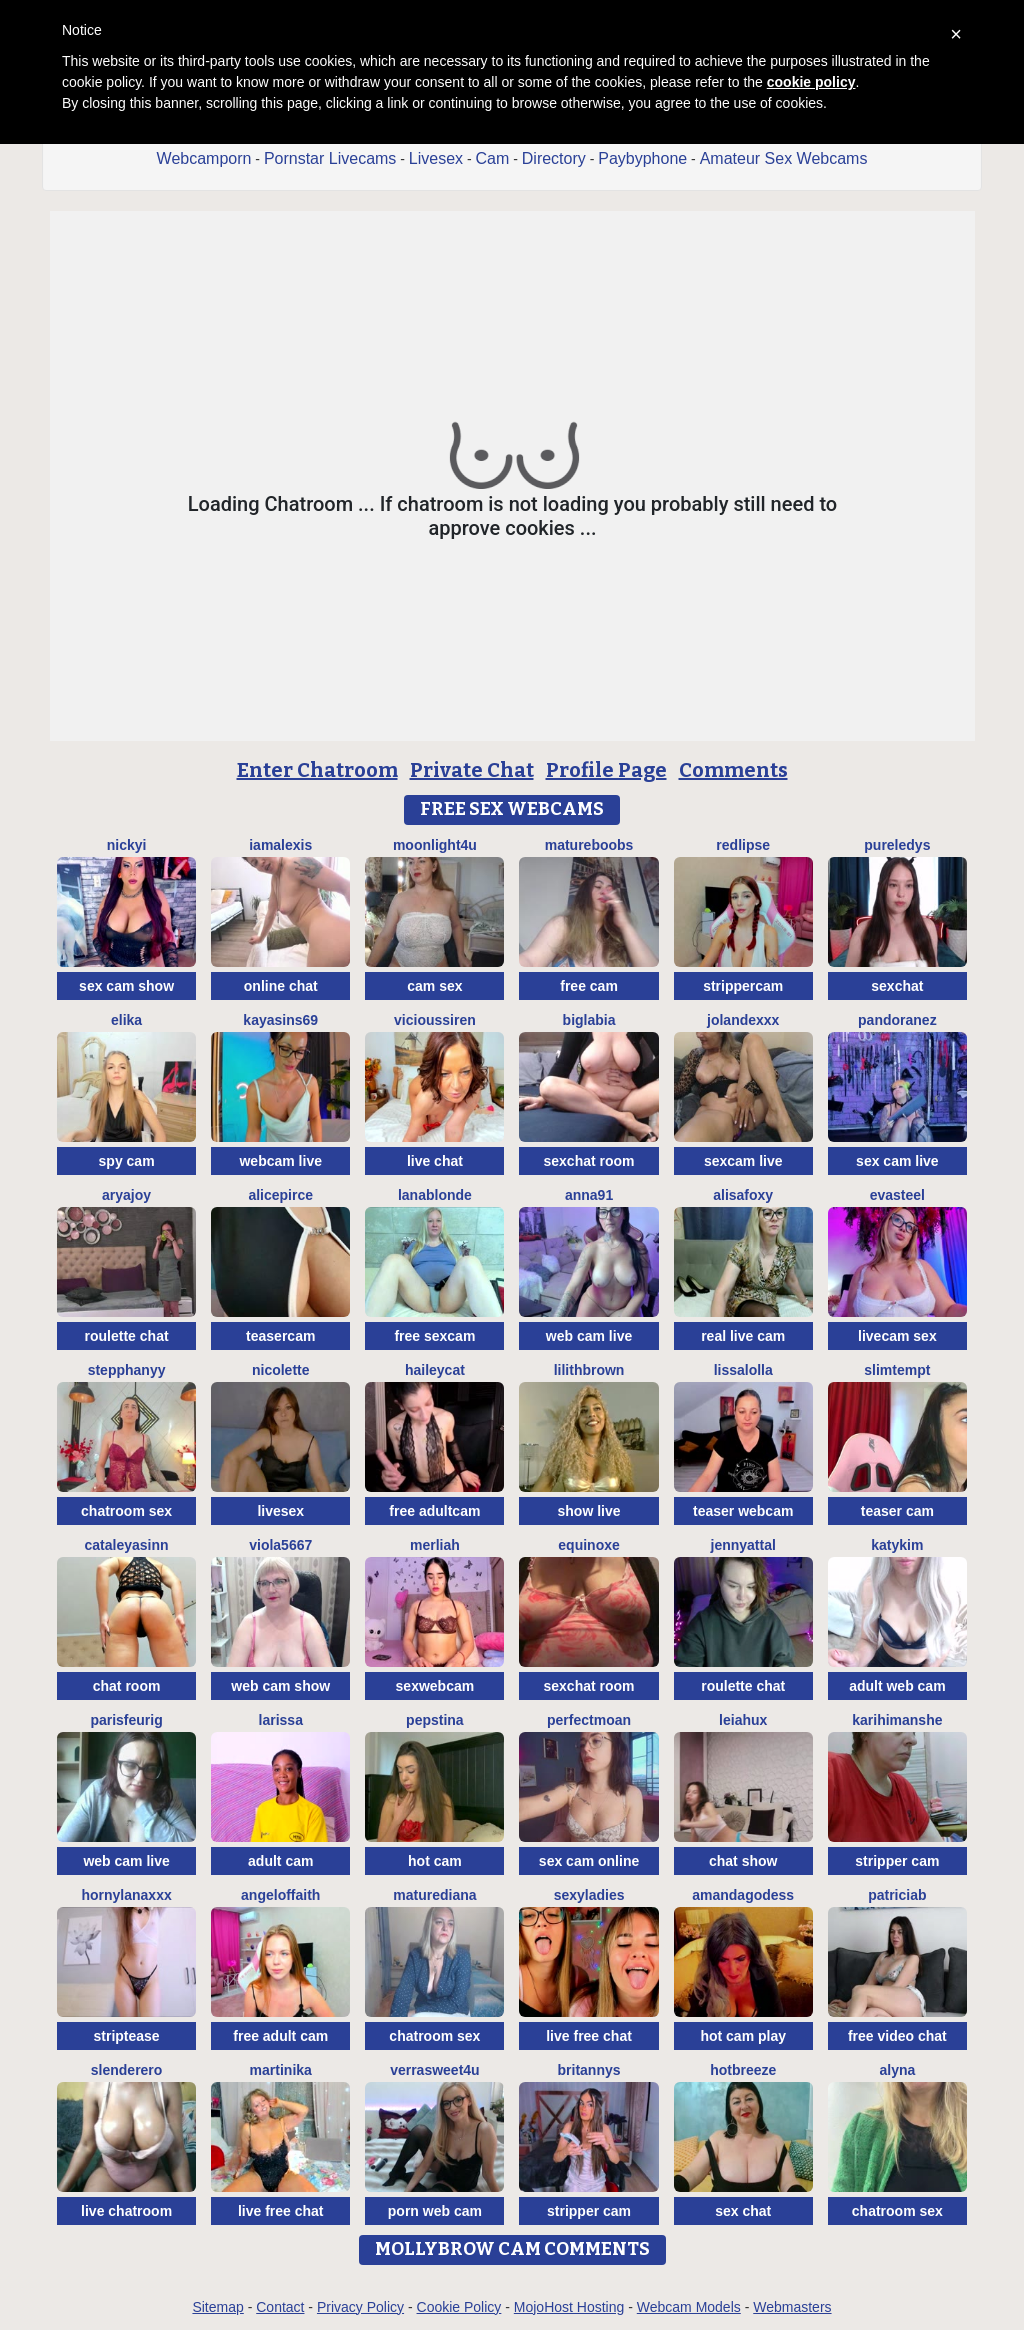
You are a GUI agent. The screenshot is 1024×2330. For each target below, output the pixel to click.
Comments (733, 770)
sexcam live (743, 1161)
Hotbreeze (743, 2070)
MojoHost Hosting (569, 2307)
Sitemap (217, 2307)
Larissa (281, 1720)
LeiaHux (743, 1720)
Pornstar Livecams (330, 158)
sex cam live (897, 1161)
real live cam (743, 1336)
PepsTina (435, 1720)
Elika (126, 1020)
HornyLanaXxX (126, 1895)
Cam (493, 158)
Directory (554, 158)
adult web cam (897, 1686)
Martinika (281, 2070)
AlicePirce (280, 1195)
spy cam (127, 1161)
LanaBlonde (435, 1195)
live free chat (589, 2036)
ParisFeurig (126, 1720)
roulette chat (127, 1336)
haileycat (435, 1370)
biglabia (589, 1020)
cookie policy (811, 82)
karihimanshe (897, 1720)
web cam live (589, 1336)
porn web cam (435, 2211)
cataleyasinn (127, 1545)
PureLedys (897, 845)
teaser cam (897, 1511)
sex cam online (589, 1861)
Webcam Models (689, 2307)
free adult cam (280, 2036)
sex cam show (126, 986)
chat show (743, 1861)
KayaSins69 (280, 1020)
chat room (127, 1686)
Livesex (436, 158)
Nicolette (281, 1370)
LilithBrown (589, 1370)
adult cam (280, 1861)
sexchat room (589, 1161)
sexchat (897, 986)
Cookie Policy (459, 2307)
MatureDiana (434, 1895)
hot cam (435, 1861)
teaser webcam (743, 1511)
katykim (897, 1545)
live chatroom (126, 2211)
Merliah (435, 1545)
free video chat (897, 2036)
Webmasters (792, 2307)
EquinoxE (588, 1545)
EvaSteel (897, 1195)
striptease (127, 2036)
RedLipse (743, 845)
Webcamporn (204, 158)
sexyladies (589, 1895)
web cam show (280, 1686)
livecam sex (897, 1336)
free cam (589, 986)
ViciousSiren (435, 1020)
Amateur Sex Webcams (784, 158)
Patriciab (897, 1895)
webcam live (280, 1161)
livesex (280, 1511)
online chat (281, 986)
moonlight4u (435, 845)
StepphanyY (127, 1370)
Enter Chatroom (317, 770)
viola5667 (280, 1545)
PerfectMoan (589, 1720)
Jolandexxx (743, 1020)
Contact (280, 2307)
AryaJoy (126, 1195)
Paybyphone (642, 158)
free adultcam (434, 1511)
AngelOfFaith (280, 1895)
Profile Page (606, 770)
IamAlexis (280, 845)
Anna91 (589, 1195)
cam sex (434, 986)
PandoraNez (897, 1020)
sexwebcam (435, 1686)
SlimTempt (897, 1370)
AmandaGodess (743, 1895)
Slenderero (127, 2070)
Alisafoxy (743, 1195)
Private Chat (472, 770)
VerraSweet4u (435, 2070)
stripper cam (897, 1861)
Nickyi (127, 845)
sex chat (743, 2211)
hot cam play (743, 2036)
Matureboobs (589, 845)
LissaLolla (743, 1370)
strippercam (743, 986)
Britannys (589, 2070)
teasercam (280, 1336)
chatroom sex (126, 1511)
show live (589, 1511)
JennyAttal (743, 1545)
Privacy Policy (360, 2307)
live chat (435, 1161)
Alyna (897, 2070)
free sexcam (434, 1336)
